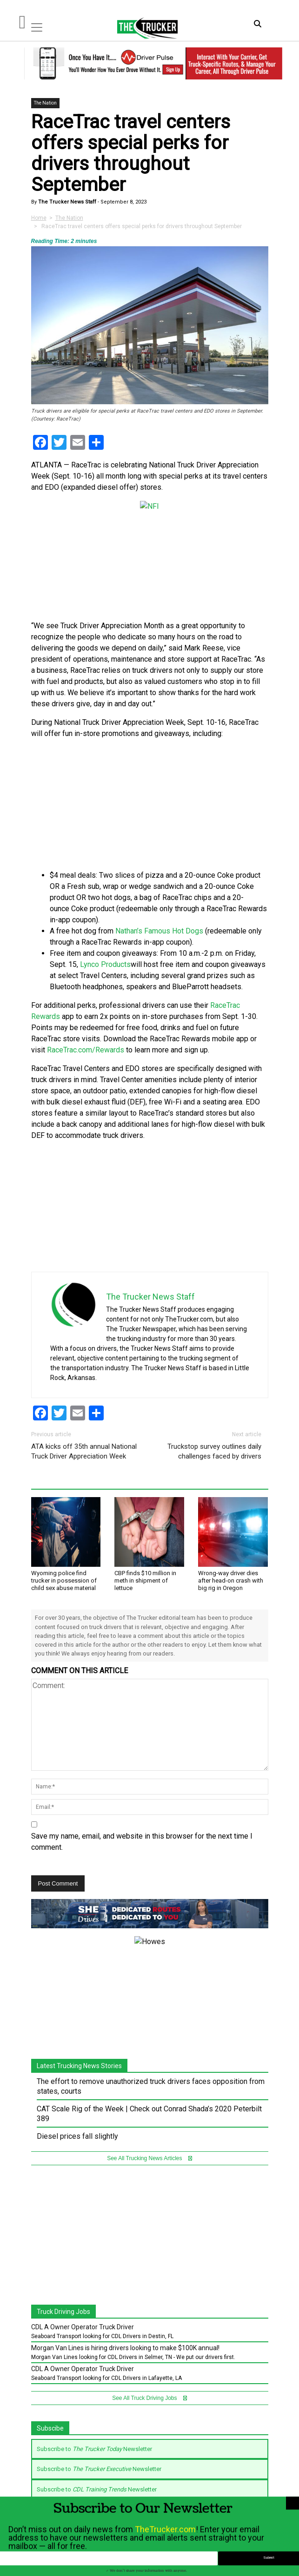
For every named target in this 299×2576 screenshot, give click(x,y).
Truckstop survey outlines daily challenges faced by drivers (214, 1451)
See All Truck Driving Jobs (149, 2380)
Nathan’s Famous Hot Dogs (159, 931)
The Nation (45, 102)
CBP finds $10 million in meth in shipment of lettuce (145, 1580)
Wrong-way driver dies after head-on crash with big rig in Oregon (230, 1580)
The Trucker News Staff (66, 202)
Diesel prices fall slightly (77, 2118)
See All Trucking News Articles (149, 2140)
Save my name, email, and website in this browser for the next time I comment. (141, 1842)
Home (39, 218)
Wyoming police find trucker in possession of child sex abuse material (64, 1580)
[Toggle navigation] (36, 27)
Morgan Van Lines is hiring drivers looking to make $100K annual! (125, 2329)
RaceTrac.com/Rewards (85, 1049)
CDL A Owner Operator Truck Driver (82, 2309)
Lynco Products (105, 964)
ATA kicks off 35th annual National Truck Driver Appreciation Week (84, 1451)
